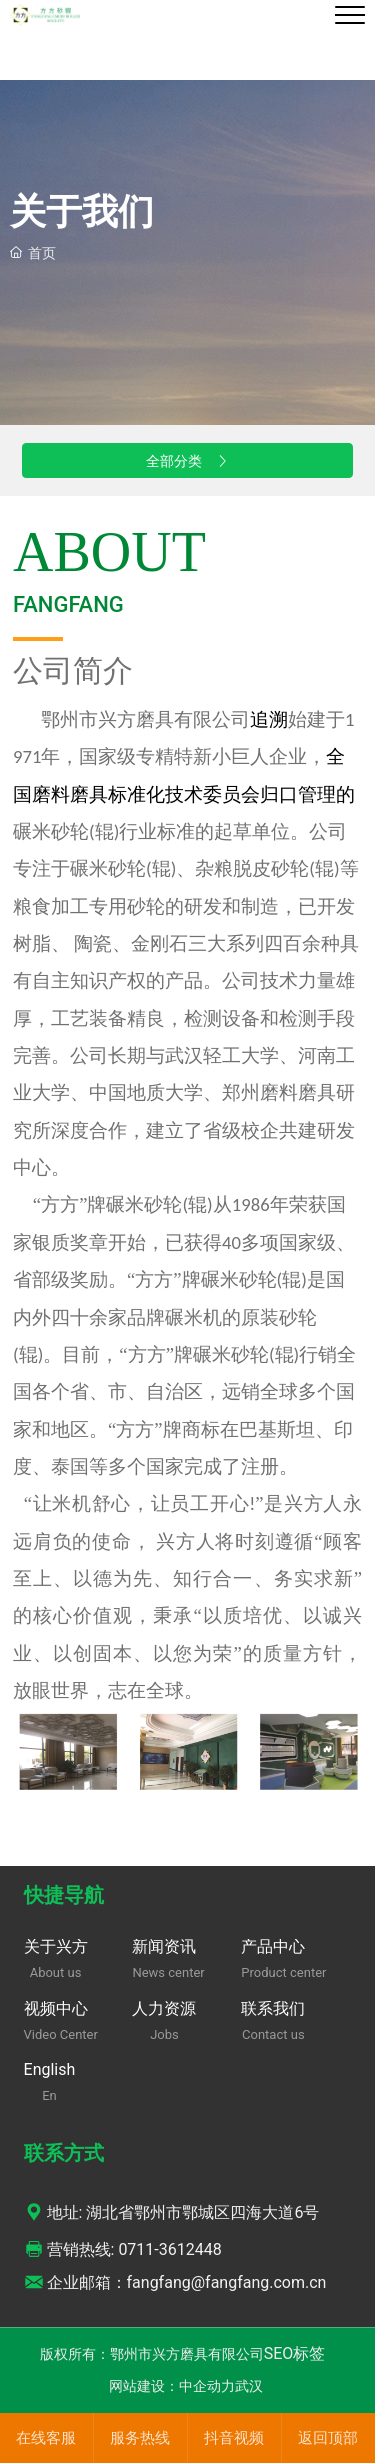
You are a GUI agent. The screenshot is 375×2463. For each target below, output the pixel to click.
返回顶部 (328, 2438)
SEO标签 (295, 2353)
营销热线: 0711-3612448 (123, 2249)
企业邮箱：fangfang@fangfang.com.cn (175, 2282)
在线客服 (46, 2438)
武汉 (249, 2386)
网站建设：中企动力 (172, 2386)
